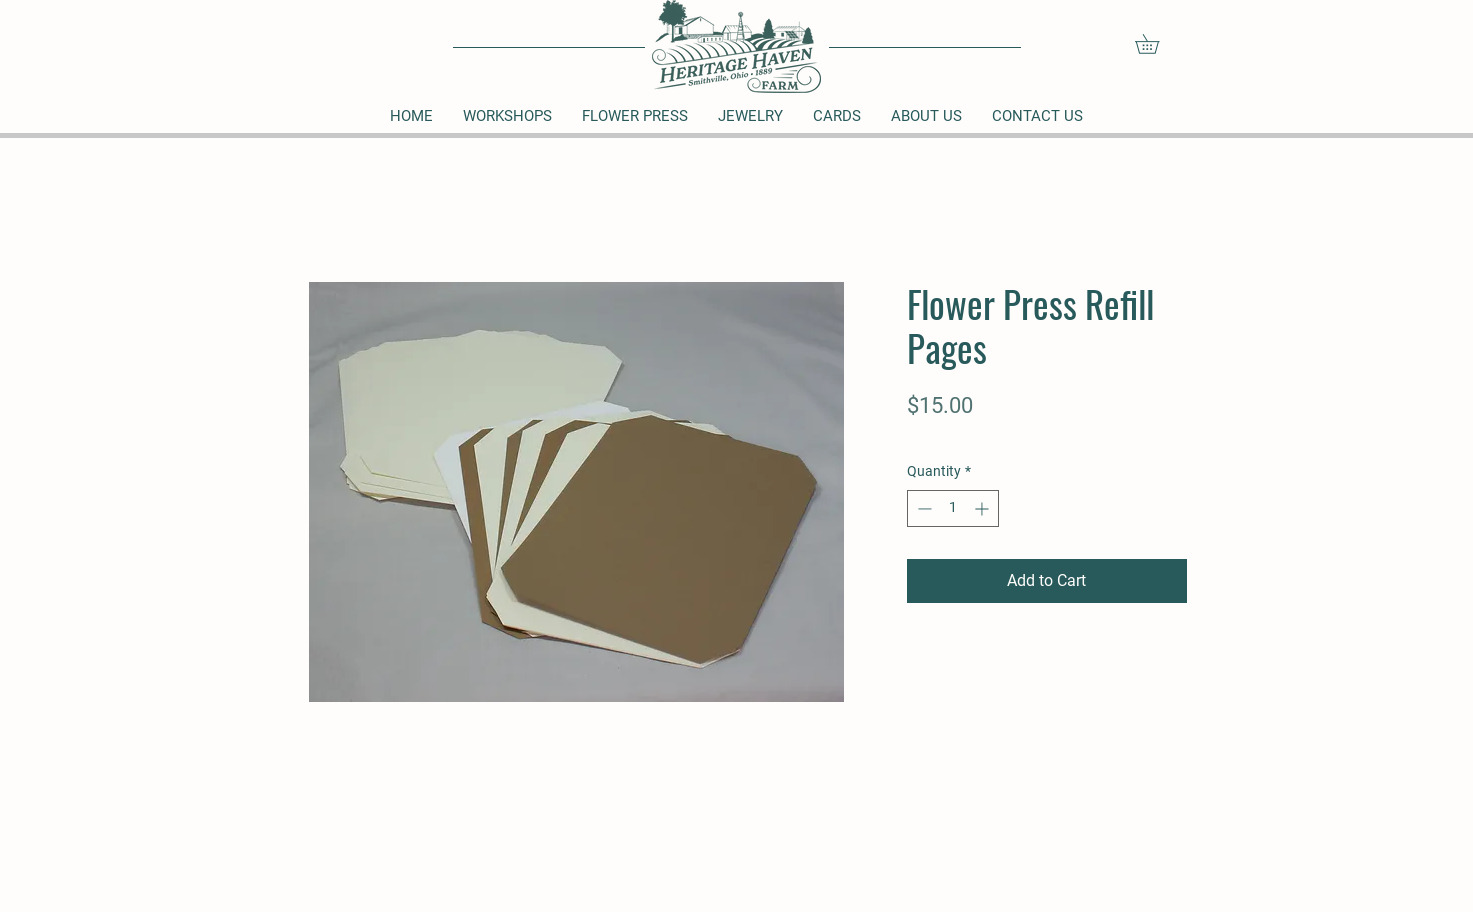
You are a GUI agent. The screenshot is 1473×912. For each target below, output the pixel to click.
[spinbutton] (953, 508)
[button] (1156, 44)
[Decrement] (922, 508)
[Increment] (983, 508)
